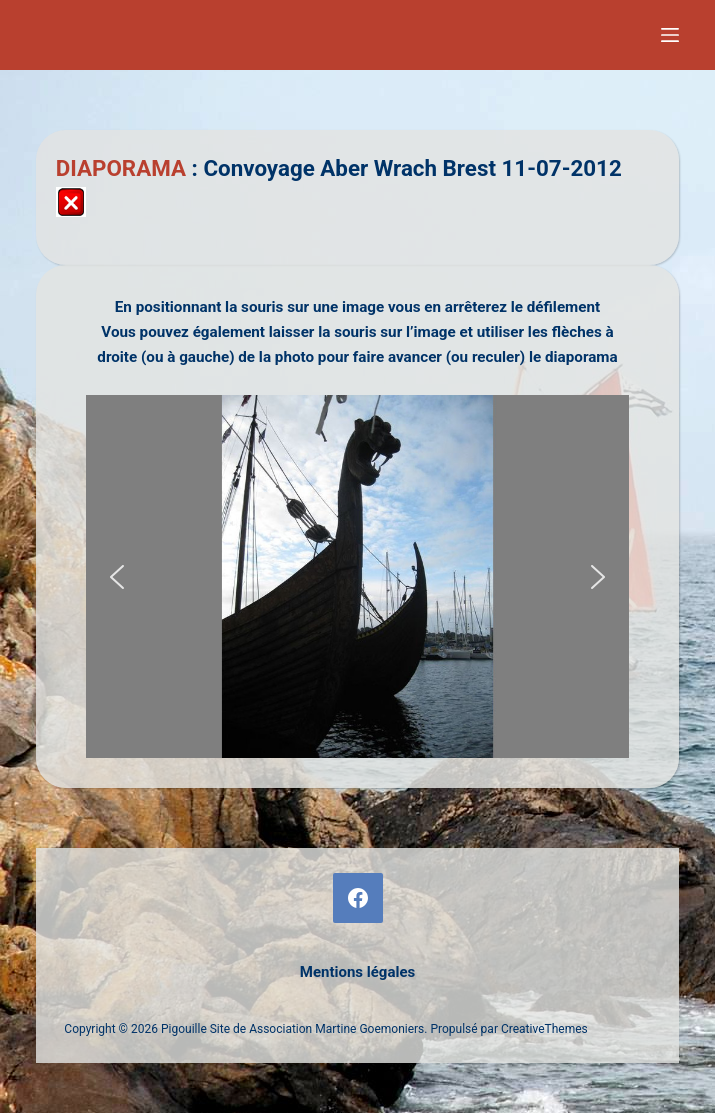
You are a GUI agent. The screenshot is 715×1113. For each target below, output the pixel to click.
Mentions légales (357, 972)
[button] (117, 577)
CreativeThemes (544, 1029)
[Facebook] (358, 898)
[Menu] (670, 35)
